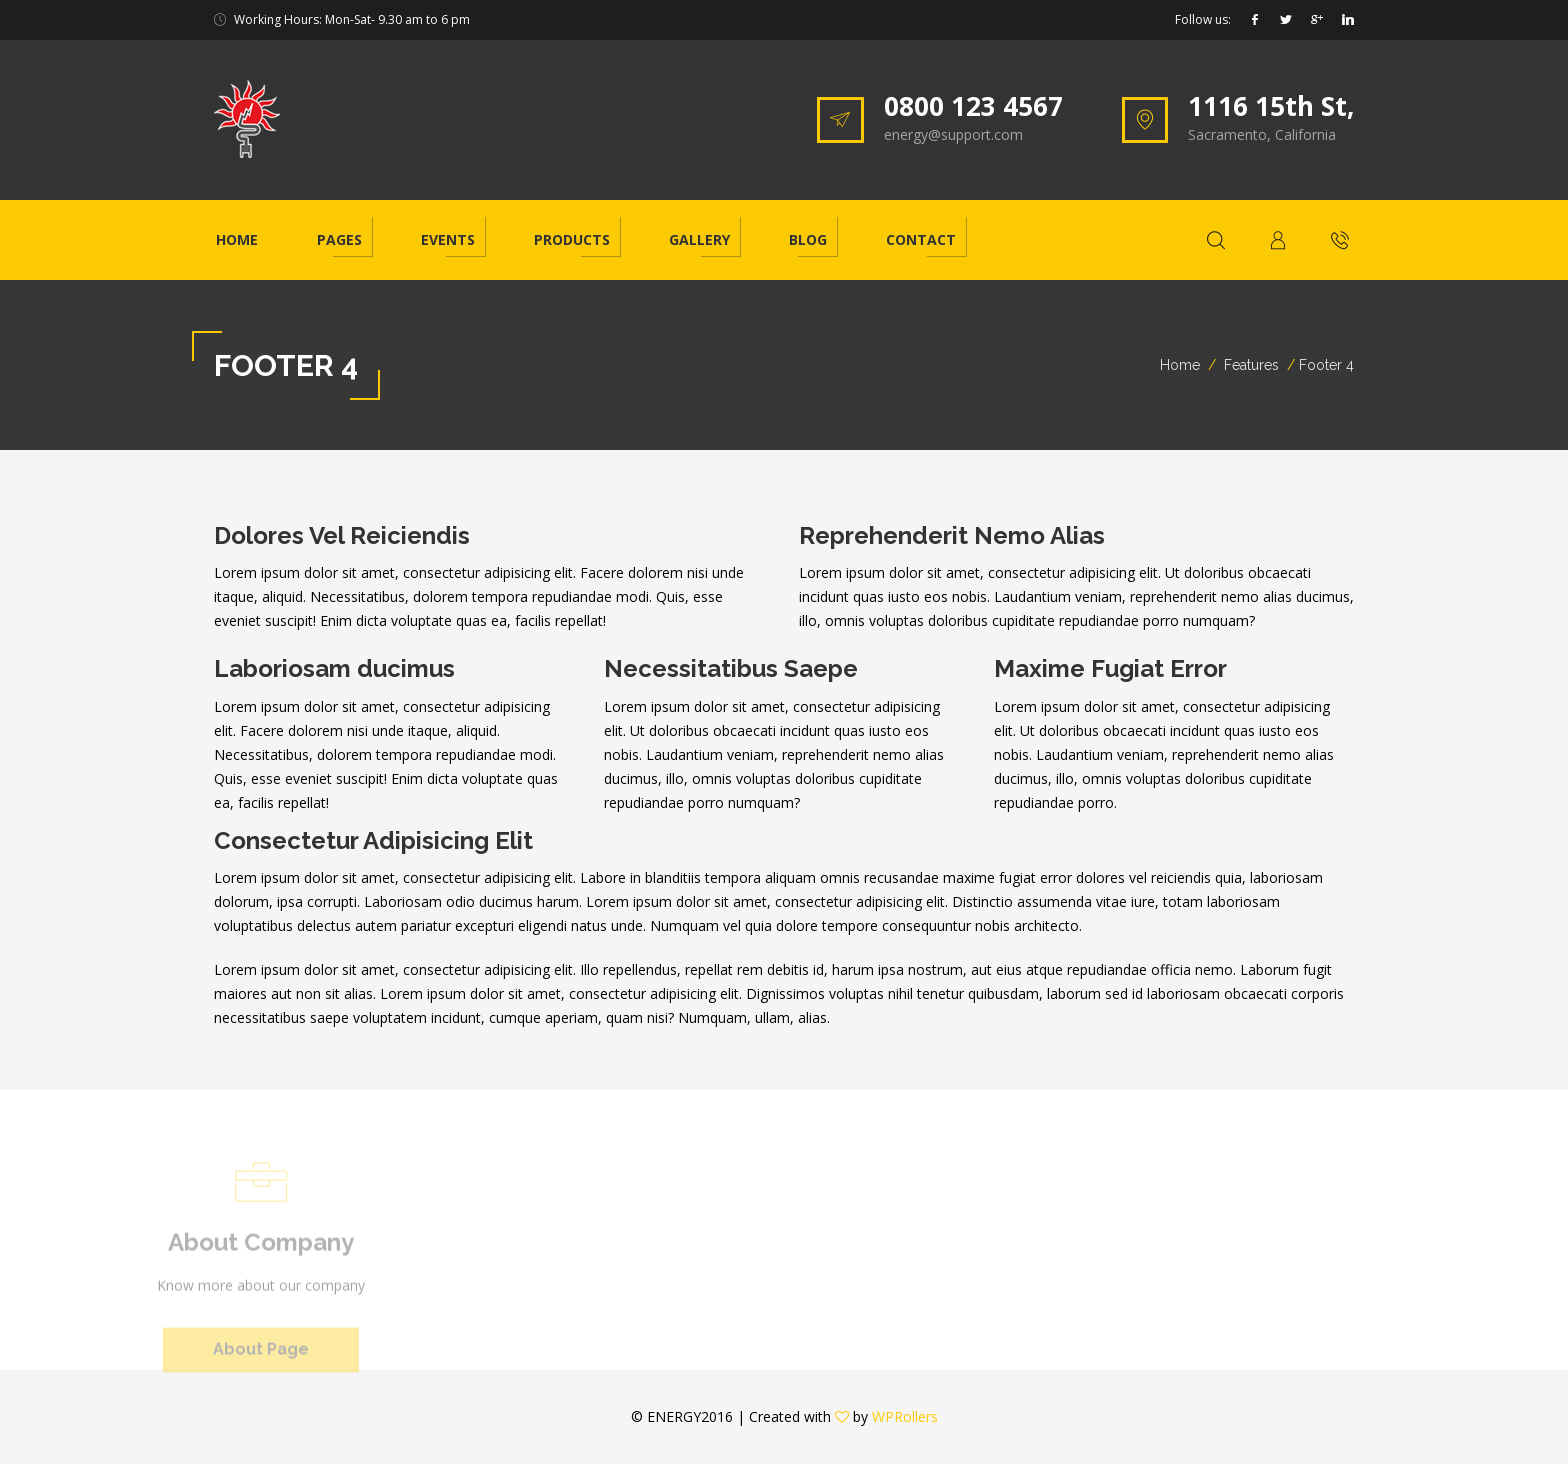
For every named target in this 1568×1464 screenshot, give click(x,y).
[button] (1278, 240)
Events (448, 239)
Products (572, 239)
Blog (808, 239)
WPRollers (905, 1416)
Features (1251, 365)
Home (237, 239)
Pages (339, 239)
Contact (921, 239)
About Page (261, 1355)
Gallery (699, 239)
